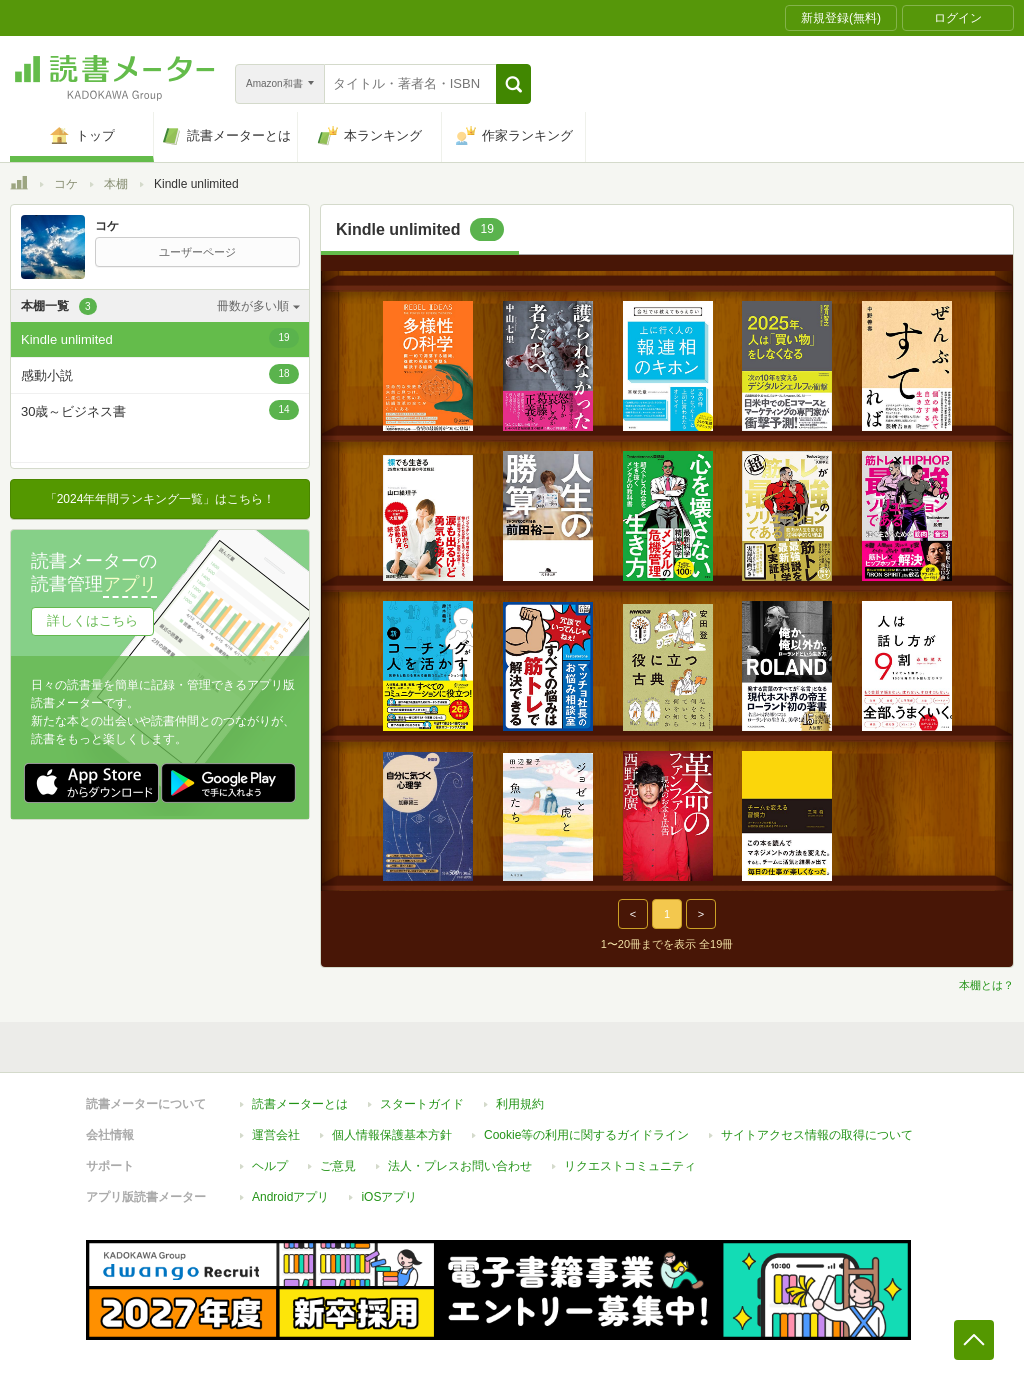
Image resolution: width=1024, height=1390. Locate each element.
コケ (66, 184)
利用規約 (520, 1104)
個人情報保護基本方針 (392, 1135)
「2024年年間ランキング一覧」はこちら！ (160, 499)
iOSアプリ (389, 1197)
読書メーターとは (300, 1104)
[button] (513, 84)
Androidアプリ (290, 1197)
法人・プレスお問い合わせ (460, 1166)
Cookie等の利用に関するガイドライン (586, 1135)
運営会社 (276, 1135)
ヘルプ (270, 1166)
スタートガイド (422, 1104)
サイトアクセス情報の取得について (817, 1135)
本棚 (116, 184)
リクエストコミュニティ (630, 1166)
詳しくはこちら (92, 620)
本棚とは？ (986, 985)
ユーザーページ (197, 252)
